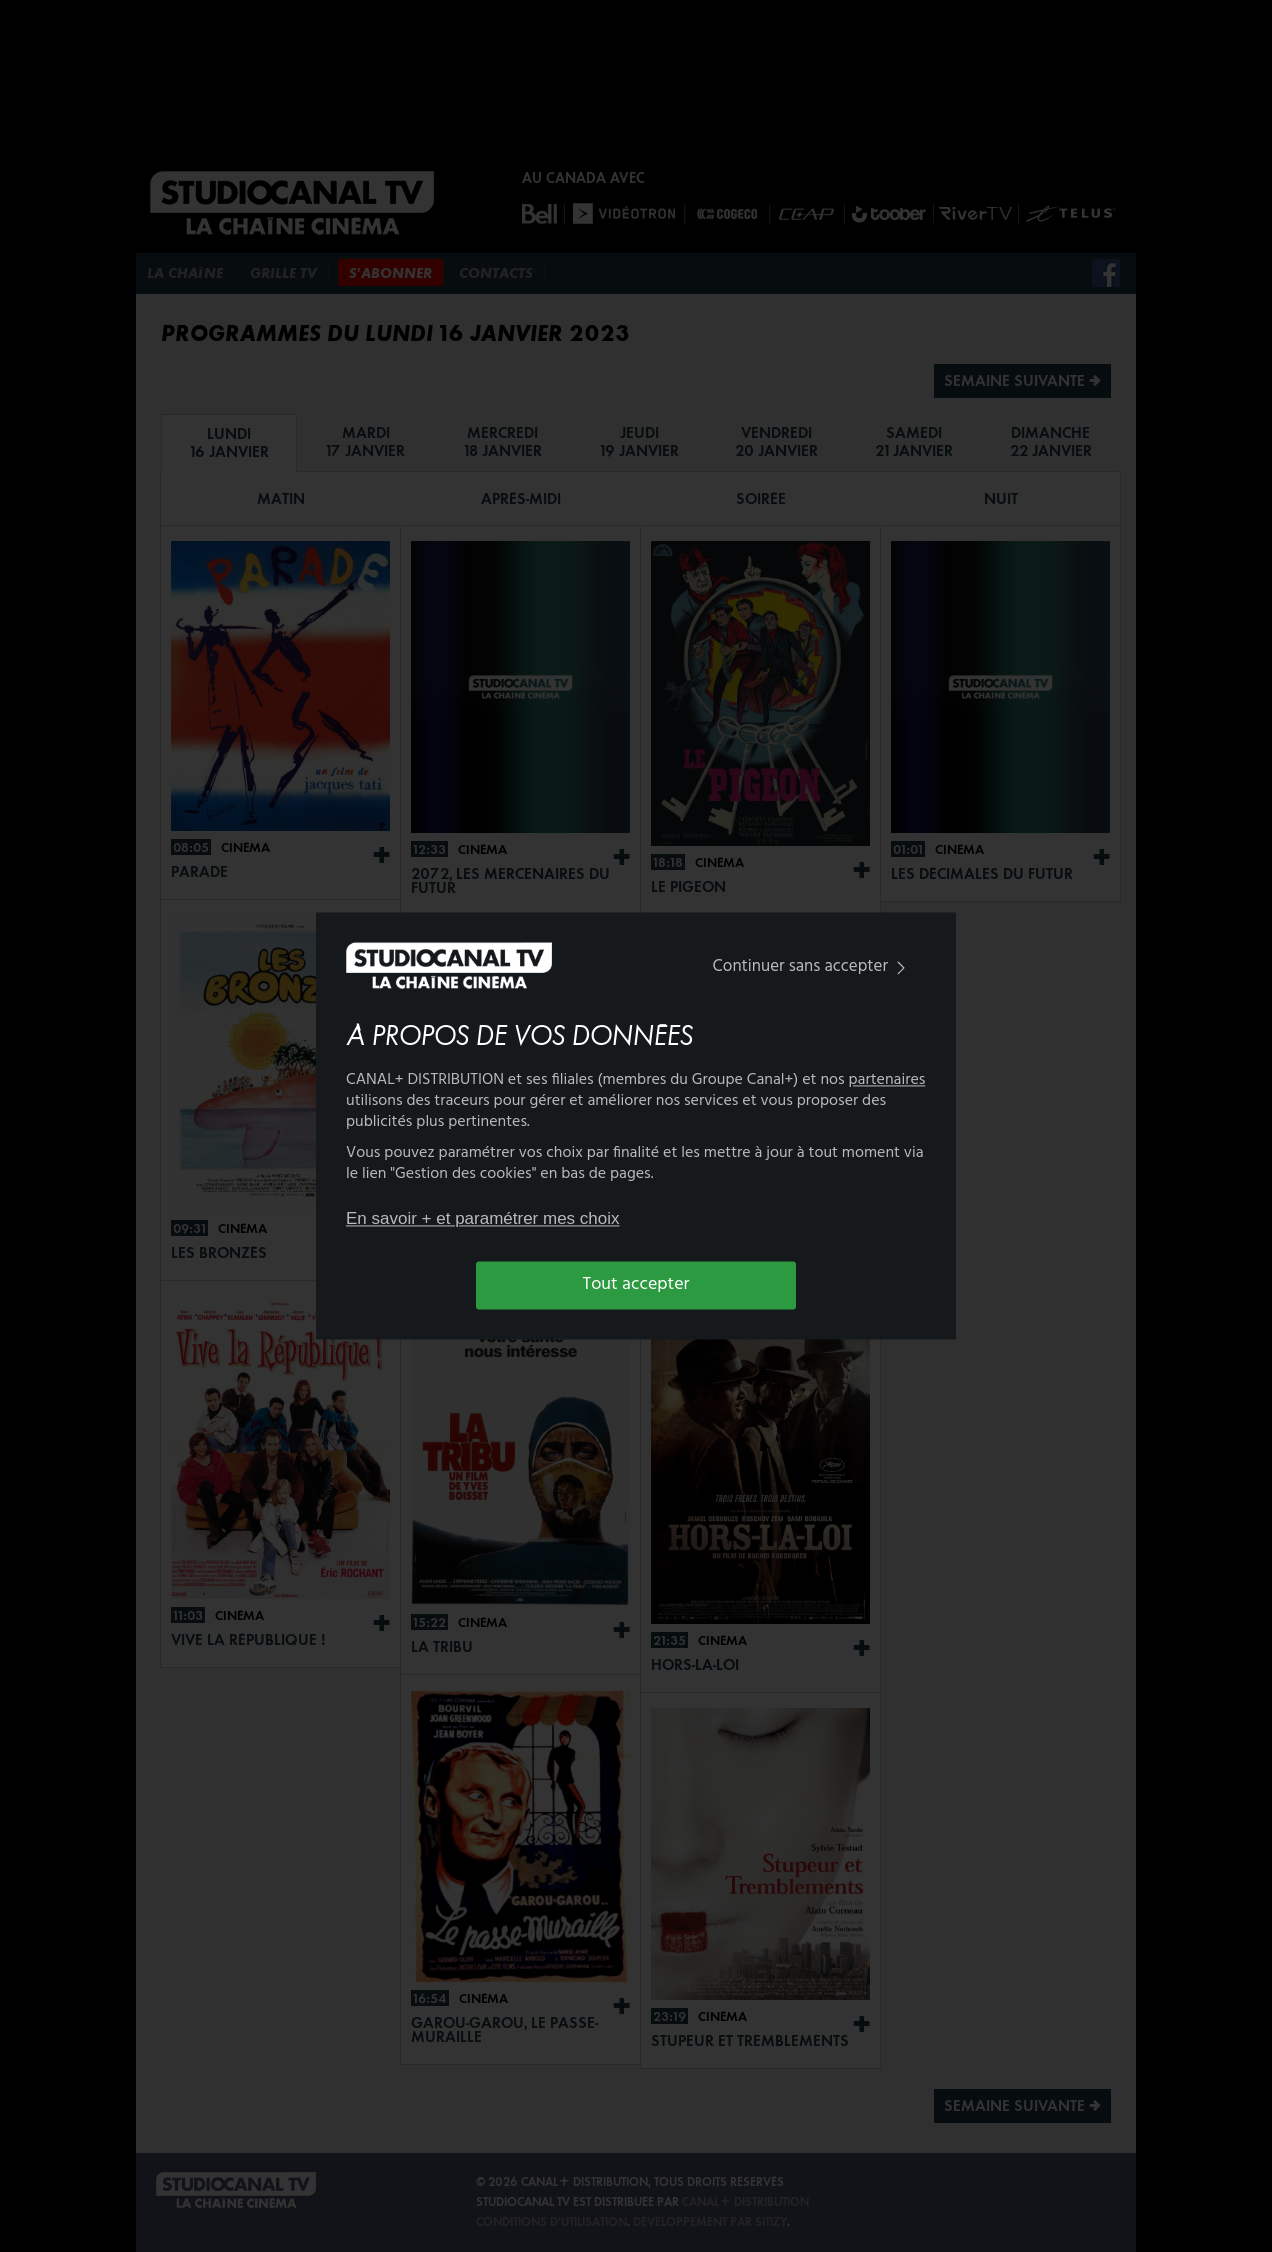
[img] (901, 967)
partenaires (887, 1081)
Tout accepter (636, 1284)
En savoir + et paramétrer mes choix (483, 1218)
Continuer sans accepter (813, 966)
